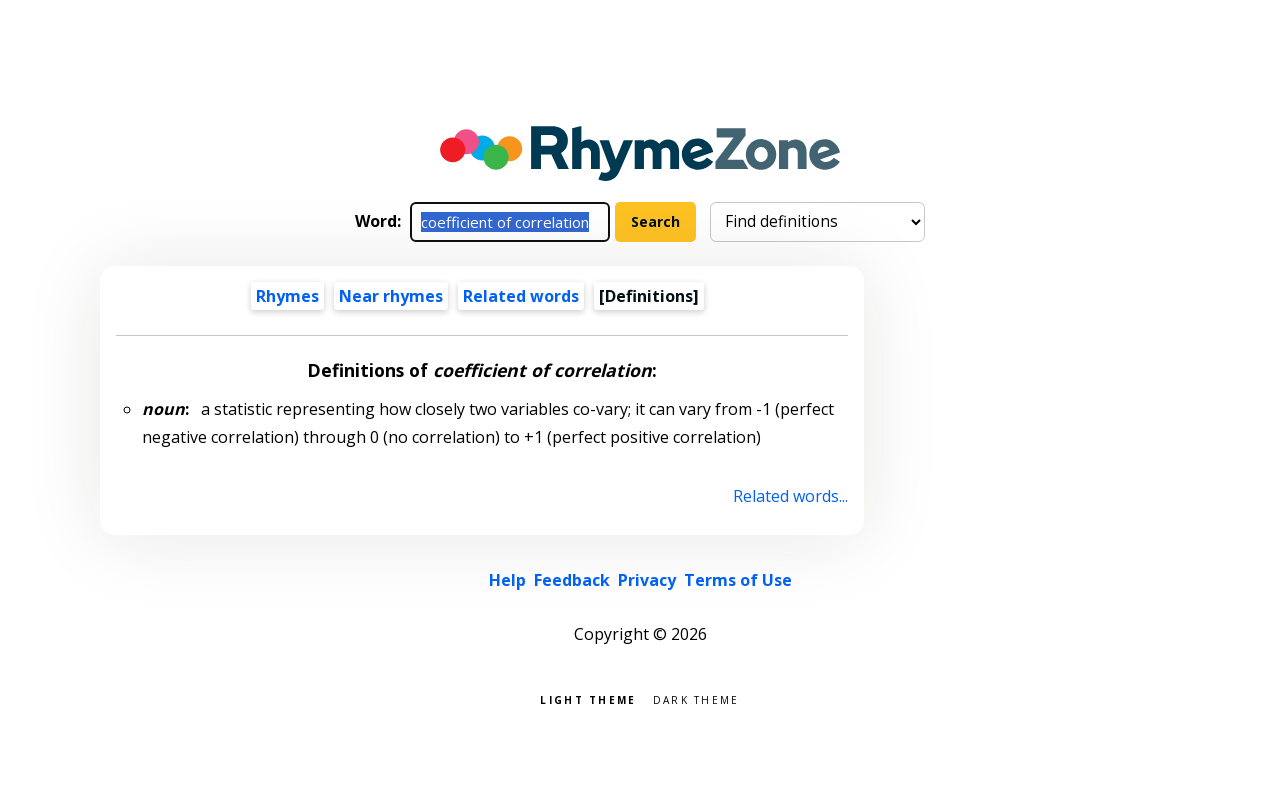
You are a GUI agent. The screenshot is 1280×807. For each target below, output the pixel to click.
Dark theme (696, 698)
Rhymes (287, 296)
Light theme (588, 698)
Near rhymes (391, 296)
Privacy (647, 580)
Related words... (790, 496)
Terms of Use (738, 580)
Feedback (572, 580)
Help (507, 580)
